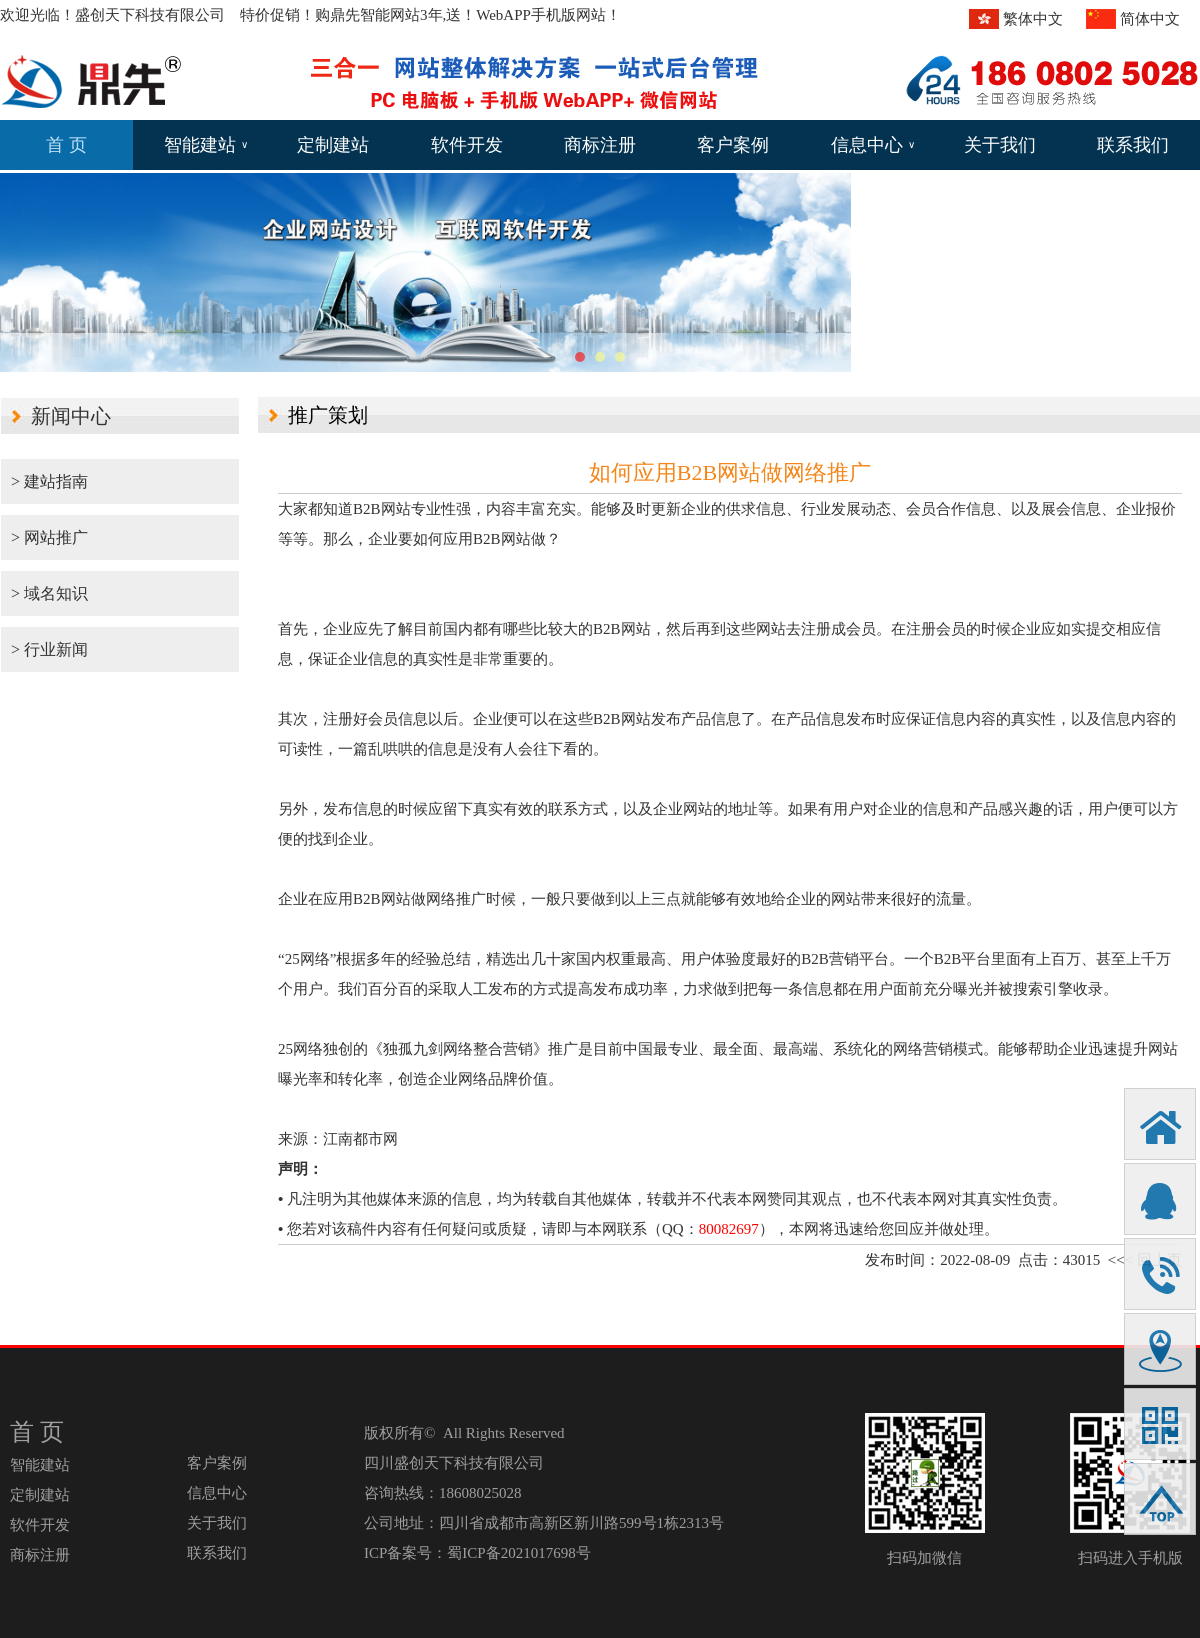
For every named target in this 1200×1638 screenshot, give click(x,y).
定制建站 (333, 145)
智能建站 (206, 145)
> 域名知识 (49, 593)
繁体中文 (1033, 19)
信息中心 (873, 145)
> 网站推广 (49, 537)
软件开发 (467, 145)
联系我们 (1133, 145)
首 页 (66, 145)
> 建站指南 (49, 481)
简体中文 (1150, 19)
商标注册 (600, 145)
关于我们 (1000, 145)
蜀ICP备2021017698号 (518, 1553)
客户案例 (733, 145)
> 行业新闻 (49, 649)
